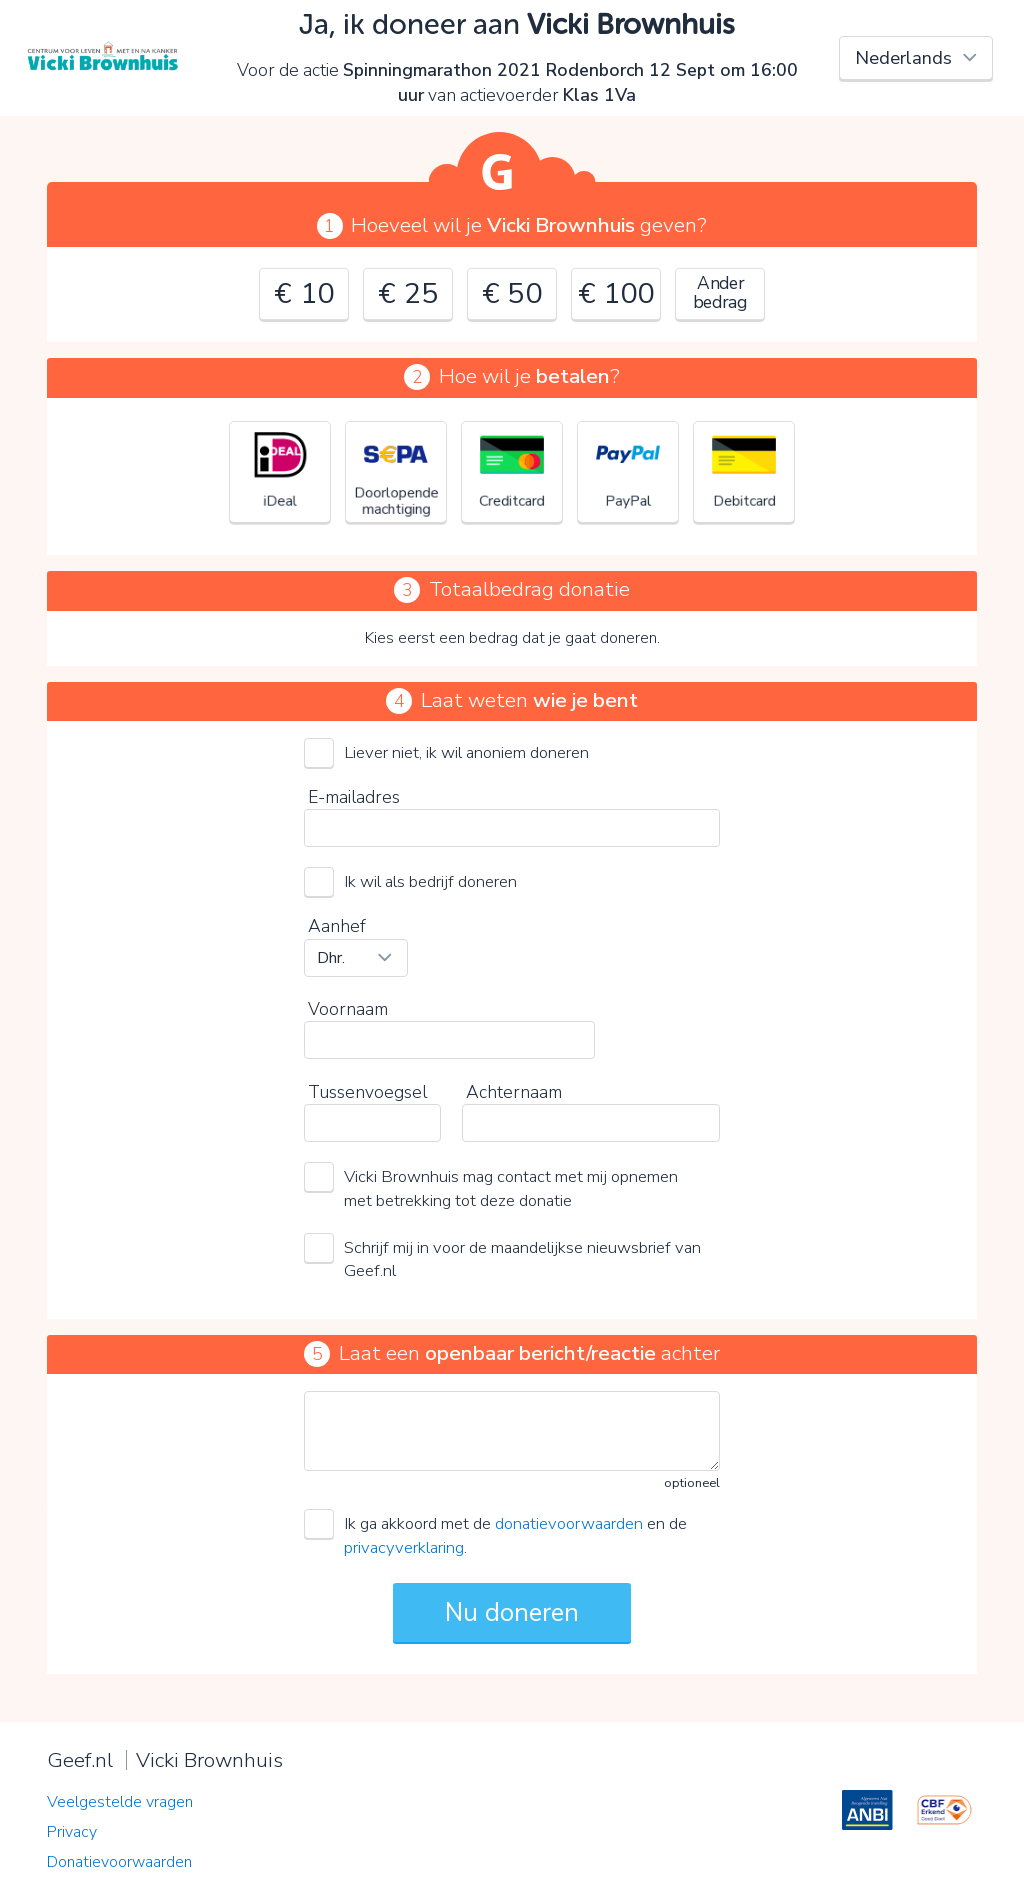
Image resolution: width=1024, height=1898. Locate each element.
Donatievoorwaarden (119, 1862)
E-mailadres (354, 797)
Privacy (72, 1832)
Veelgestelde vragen (120, 1802)
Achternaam (514, 1092)
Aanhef (337, 926)
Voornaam (348, 1009)
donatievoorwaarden (569, 1523)
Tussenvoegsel (367, 1092)
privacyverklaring (404, 1547)
